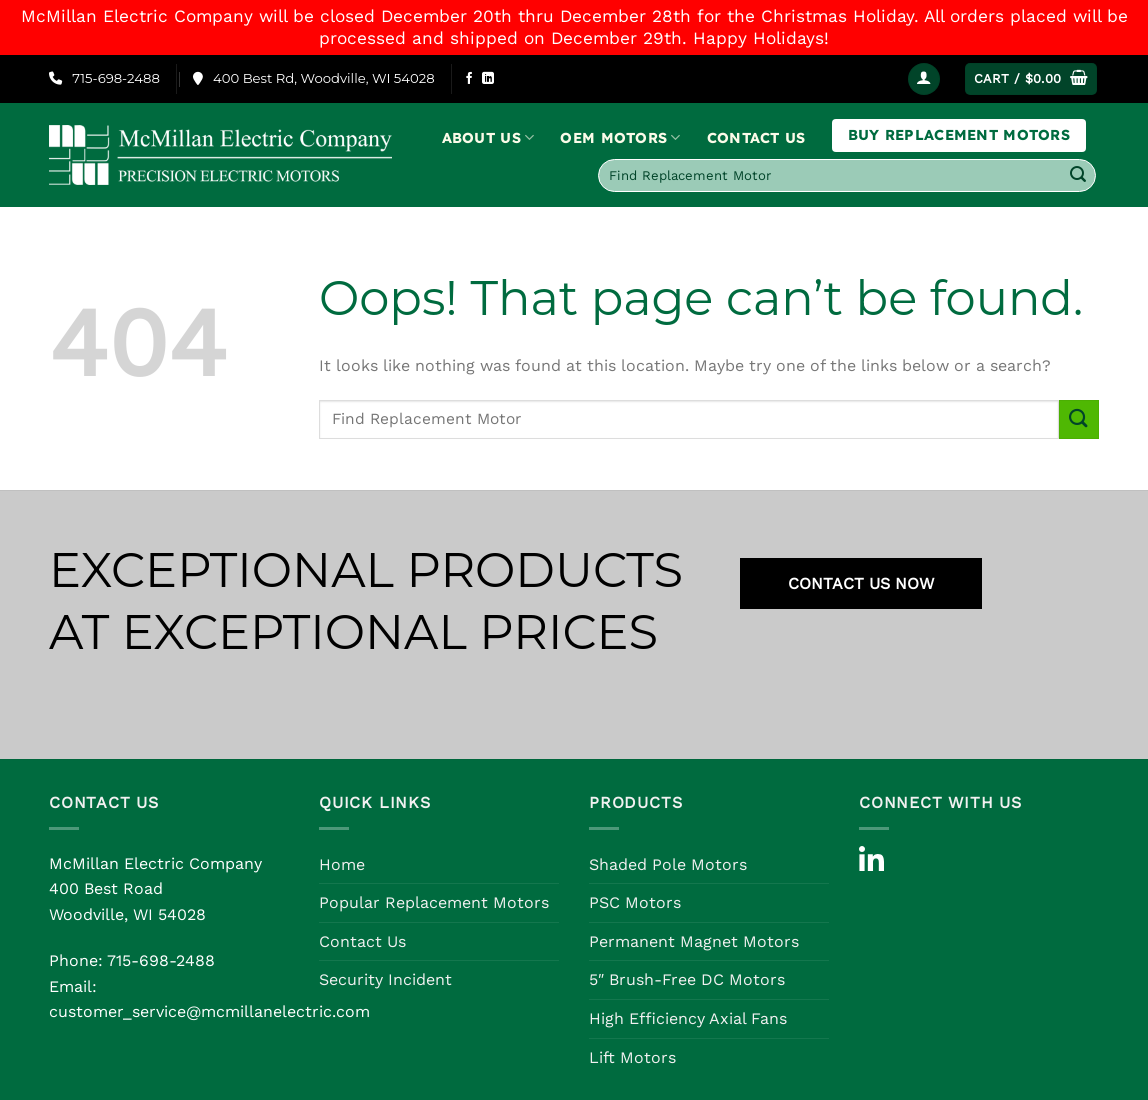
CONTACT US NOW (861, 583)
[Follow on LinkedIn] (488, 79)
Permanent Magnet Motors (694, 941)
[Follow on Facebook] (469, 79)
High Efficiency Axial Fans (688, 1018)
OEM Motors (620, 137)
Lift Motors (632, 1057)
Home (342, 864)
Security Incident (385, 979)
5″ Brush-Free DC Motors (687, 979)
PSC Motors (635, 902)
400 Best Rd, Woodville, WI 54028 (314, 78)
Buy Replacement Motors (959, 135)
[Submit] (1078, 176)
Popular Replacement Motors (434, 902)
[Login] (924, 79)
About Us (488, 137)
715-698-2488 (104, 78)
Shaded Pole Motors (668, 864)
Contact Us (756, 138)
